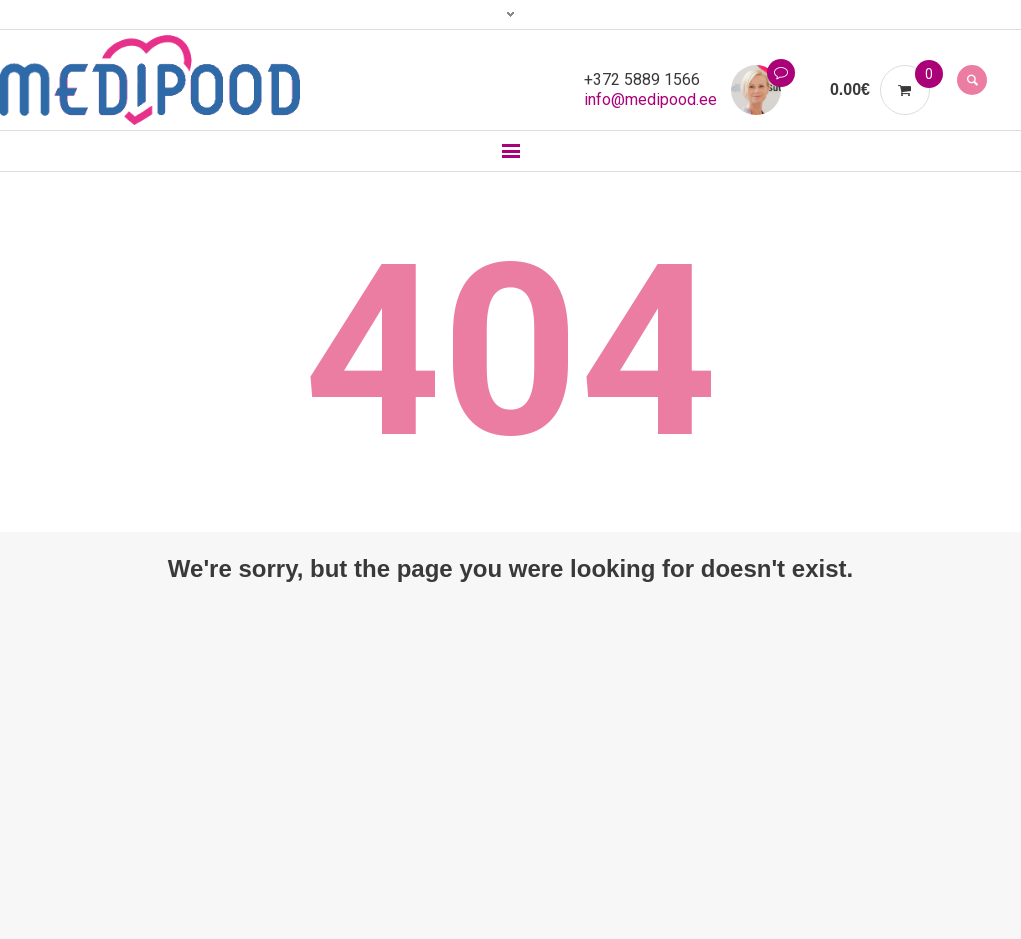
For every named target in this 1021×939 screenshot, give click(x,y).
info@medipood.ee (650, 99)
